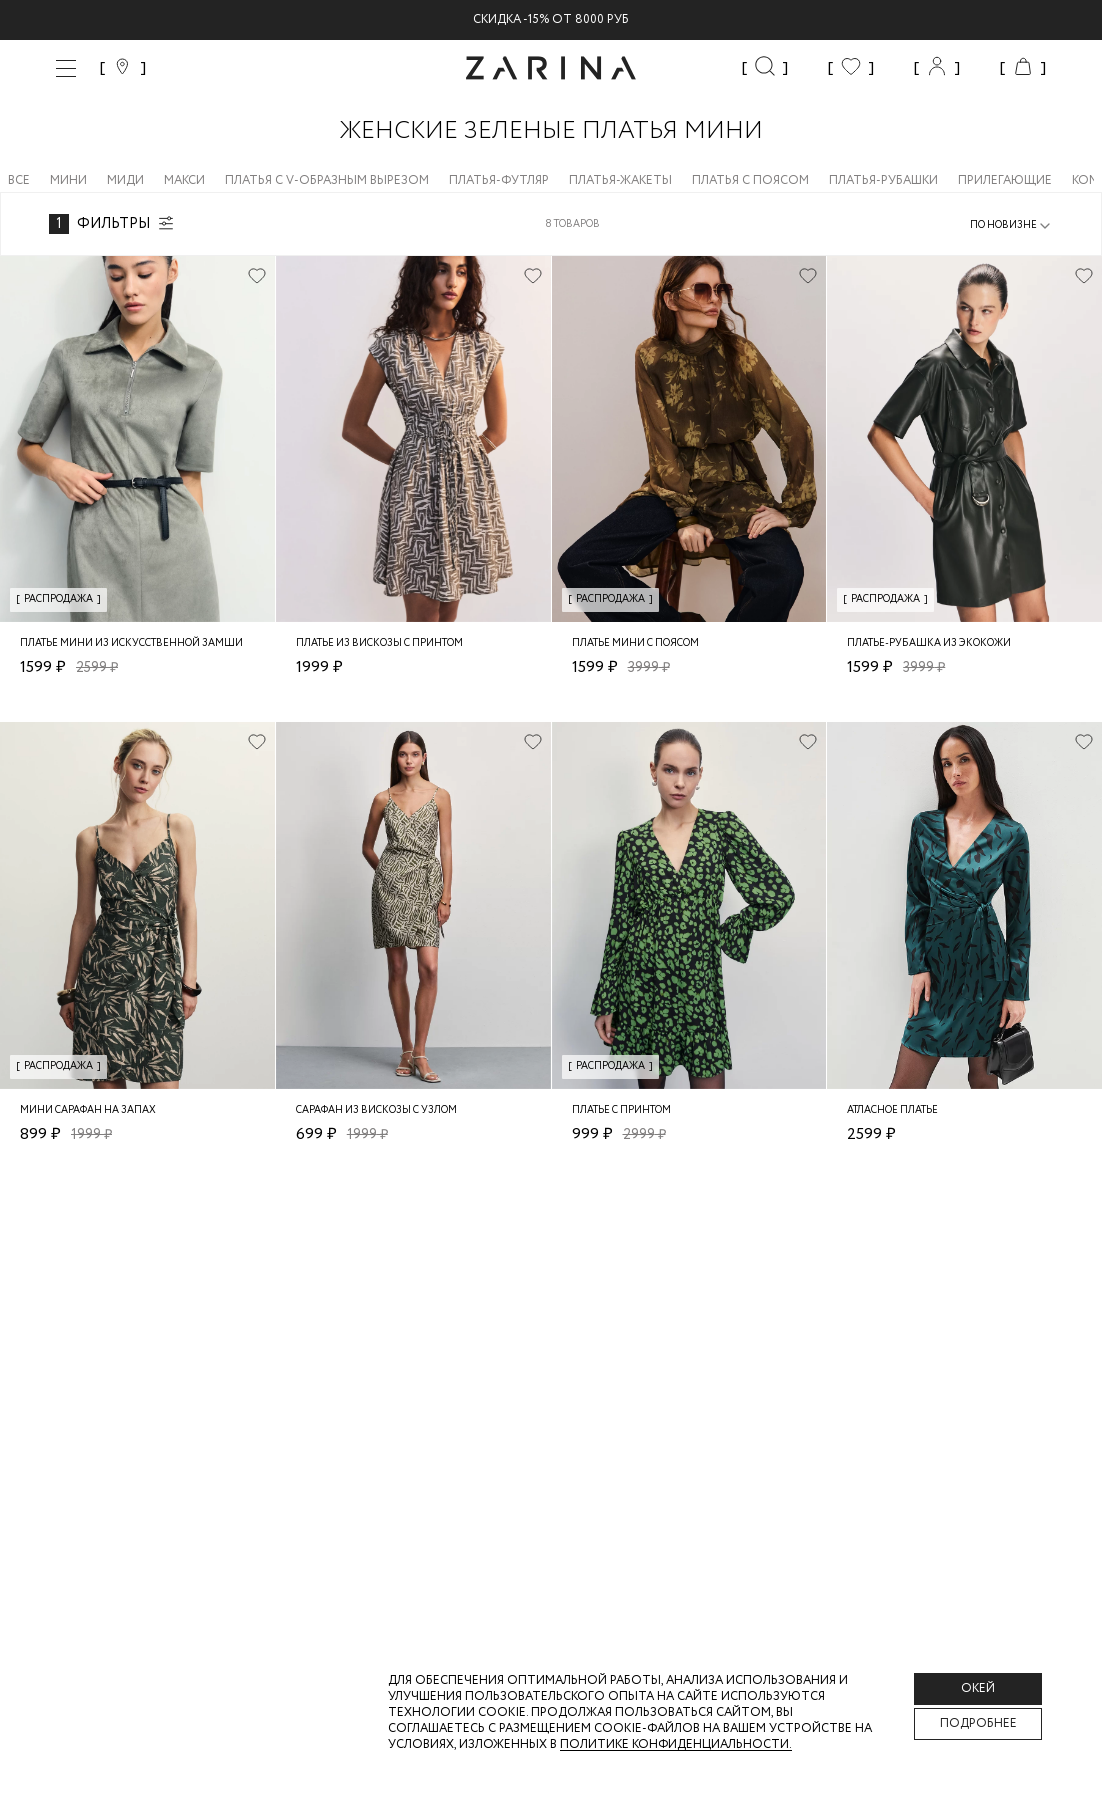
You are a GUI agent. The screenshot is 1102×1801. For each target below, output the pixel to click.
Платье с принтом (621, 1110)
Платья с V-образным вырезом (327, 180)
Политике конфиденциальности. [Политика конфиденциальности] (676, 1744)
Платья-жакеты (620, 180)
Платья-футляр (499, 180)
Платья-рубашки (883, 180)
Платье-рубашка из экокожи (929, 643)
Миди (125, 180)
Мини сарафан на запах (88, 1110)
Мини (68, 180)
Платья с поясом (750, 180)
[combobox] (1011, 226)
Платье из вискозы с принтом (379, 643)
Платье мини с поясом (635, 643)
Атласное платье (892, 1110)
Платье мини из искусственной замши (131, 643)
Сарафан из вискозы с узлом (376, 1110)
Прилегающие (1005, 180)
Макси (184, 180)
